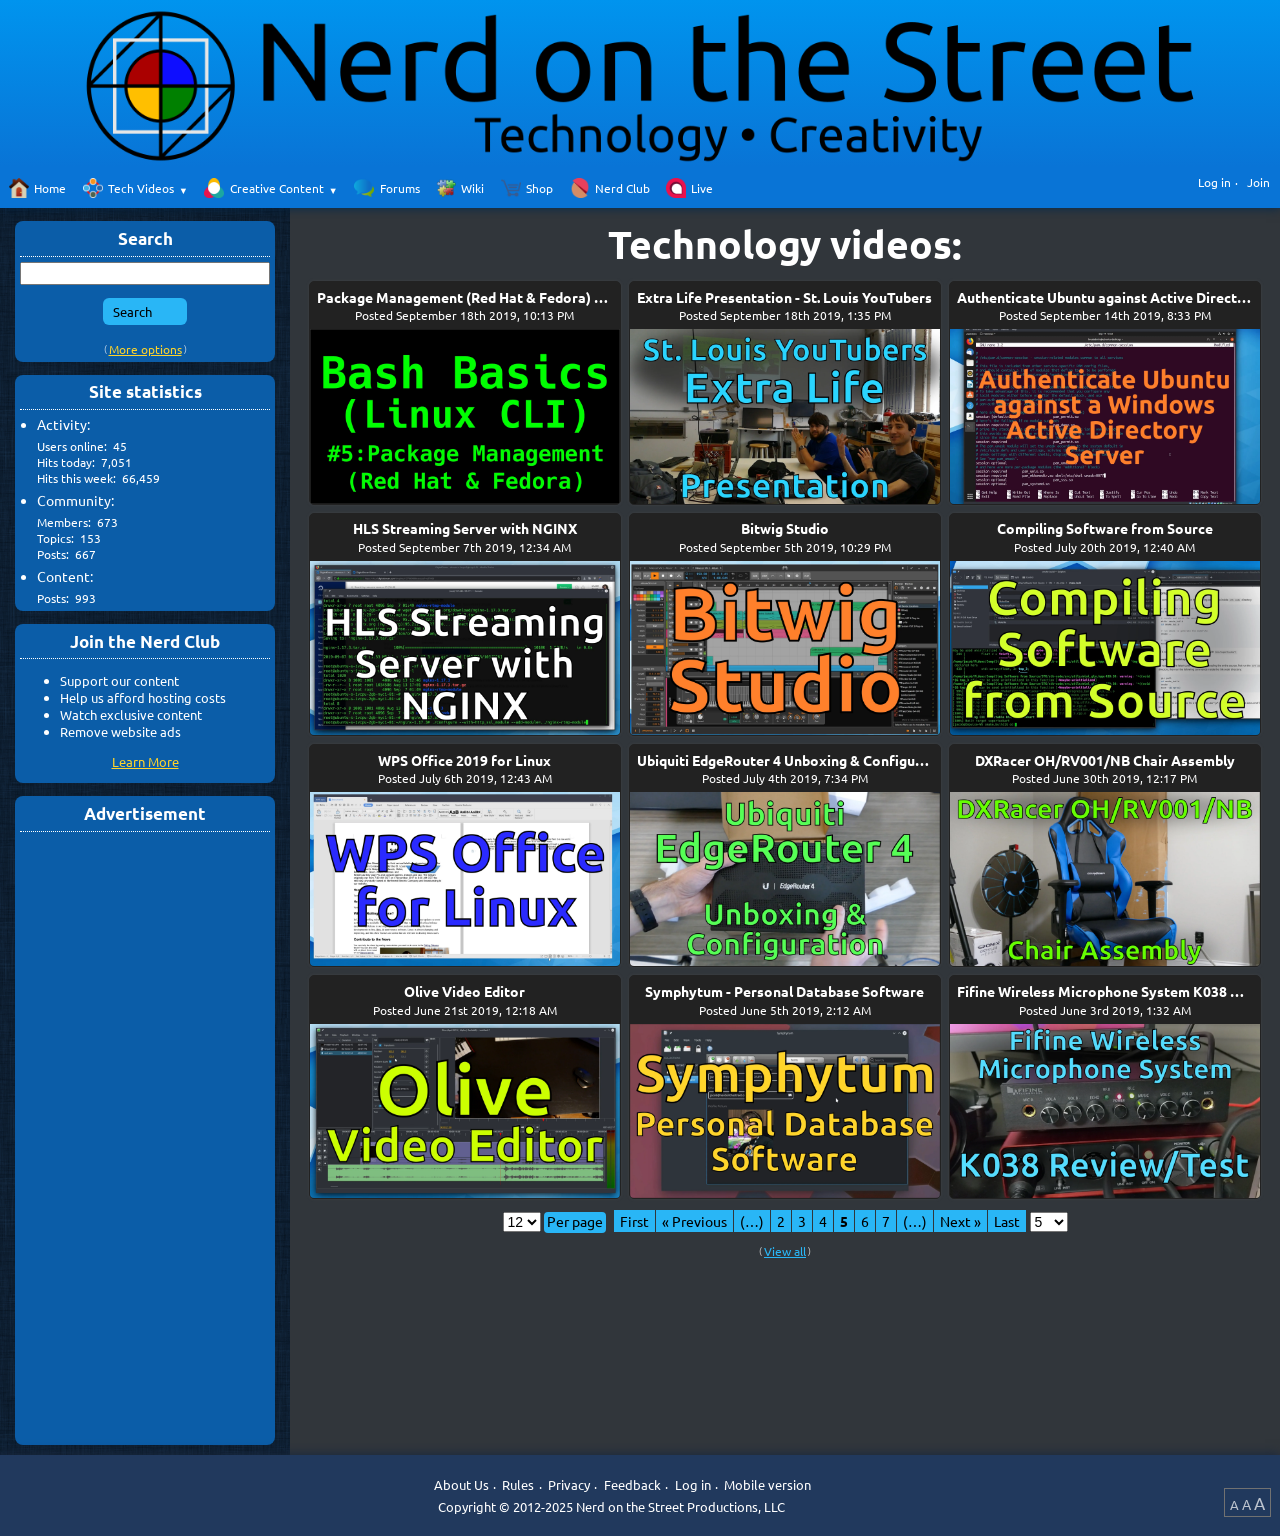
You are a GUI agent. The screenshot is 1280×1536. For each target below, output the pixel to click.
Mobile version (767, 1484)
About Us (461, 1484)
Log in (1214, 182)
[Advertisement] (145, 1137)
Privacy (569, 1484)
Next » (960, 1221)
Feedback (632, 1484)
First (634, 1221)
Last (1007, 1221)
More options (145, 349)
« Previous (694, 1221)
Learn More (145, 761)
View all (785, 1251)
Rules (518, 1484)
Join (1258, 182)
